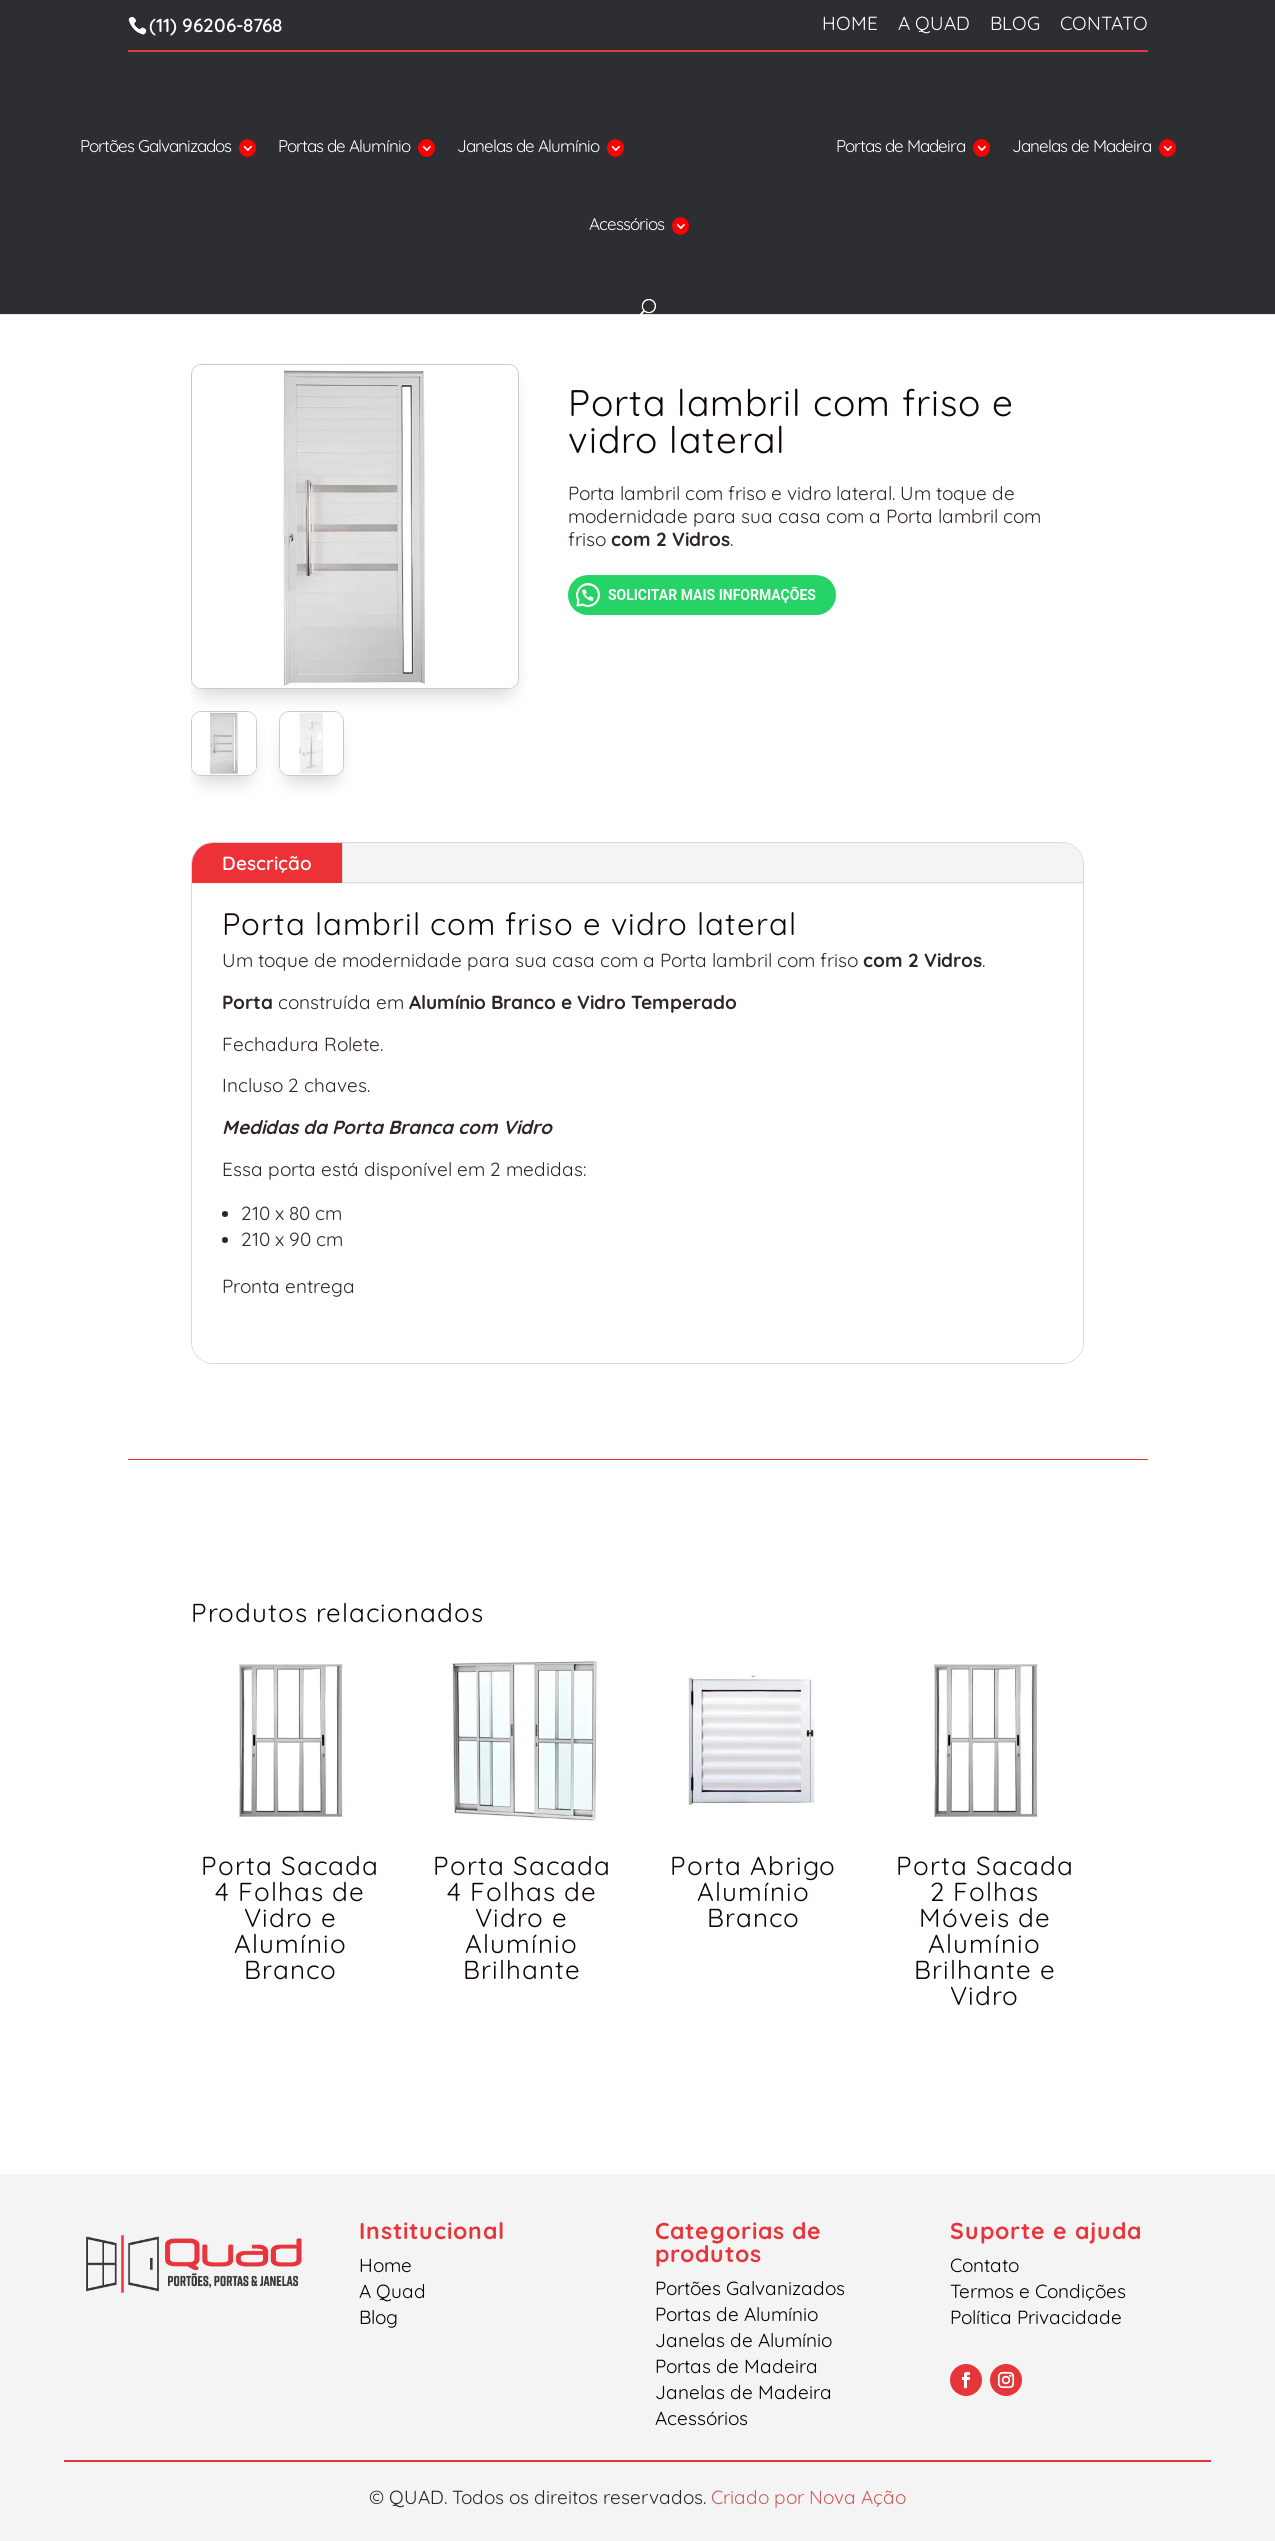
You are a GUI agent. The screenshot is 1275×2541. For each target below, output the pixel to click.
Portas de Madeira (900, 147)
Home (850, 24)
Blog (1015, 24)
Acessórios (626, 225)
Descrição (267, 863)
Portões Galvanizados (155, 147)
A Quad (934, 24)
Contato (1104, 24)
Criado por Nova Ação (808, 2497)
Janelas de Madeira (1081, 147)
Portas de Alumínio (344, 147)
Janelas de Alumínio (528, 147)
